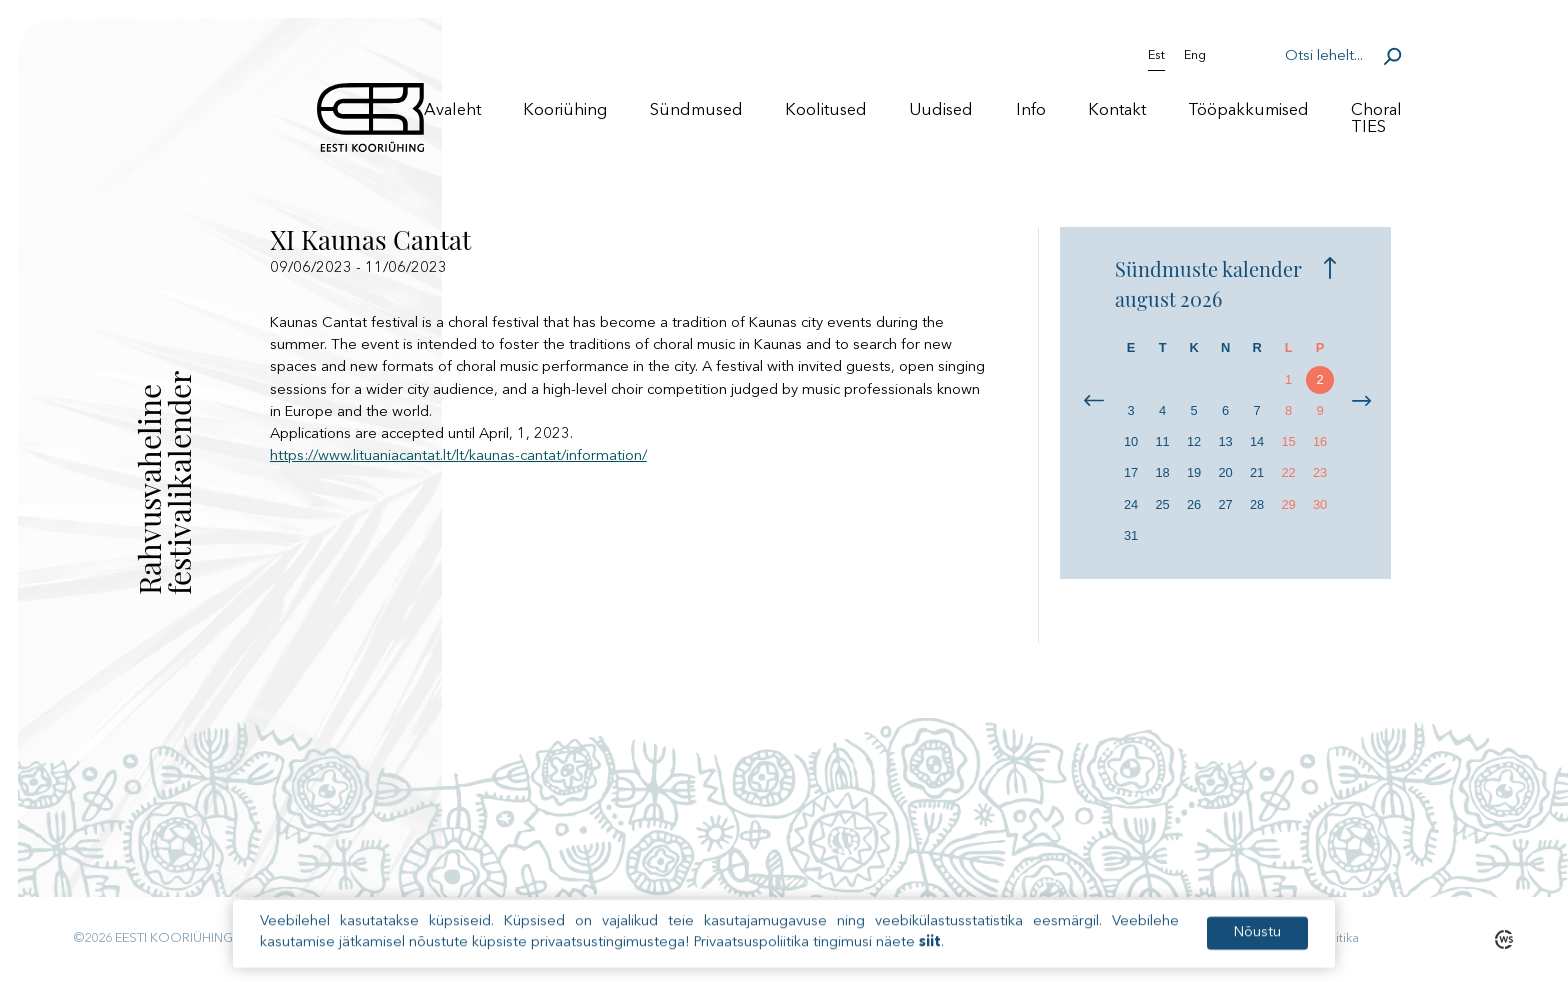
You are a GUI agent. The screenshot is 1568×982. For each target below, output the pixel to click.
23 (1320, 472)
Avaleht (452, 110)
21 (1257, 472)
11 (1162, 441)
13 (1225, 441)
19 (1194, 472)
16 (1320, 441)
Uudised (941, 110)
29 (1288, 504)
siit (930, 957)
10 (1131, 441)
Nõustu (1257, 947)
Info (1031, 110)
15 (1288, 441)
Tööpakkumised (1248, 110)
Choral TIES (1376, 119)
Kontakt (1117, 110)
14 (1257, 441)
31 (1131, 535)
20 (1225, 472)
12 (1194, 441)
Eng (1195, 56)
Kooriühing (565, 110)
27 (1225, 504)
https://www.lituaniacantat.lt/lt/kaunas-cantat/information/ (458, 456)
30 (1320, 504)
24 (1131, 504)
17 (1131, 472)
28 (1257, 504)
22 (1288, 472)
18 (1162, 472)
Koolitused (826, 110)
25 (1162, 504)
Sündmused (696, 110)
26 (1194, 504)
